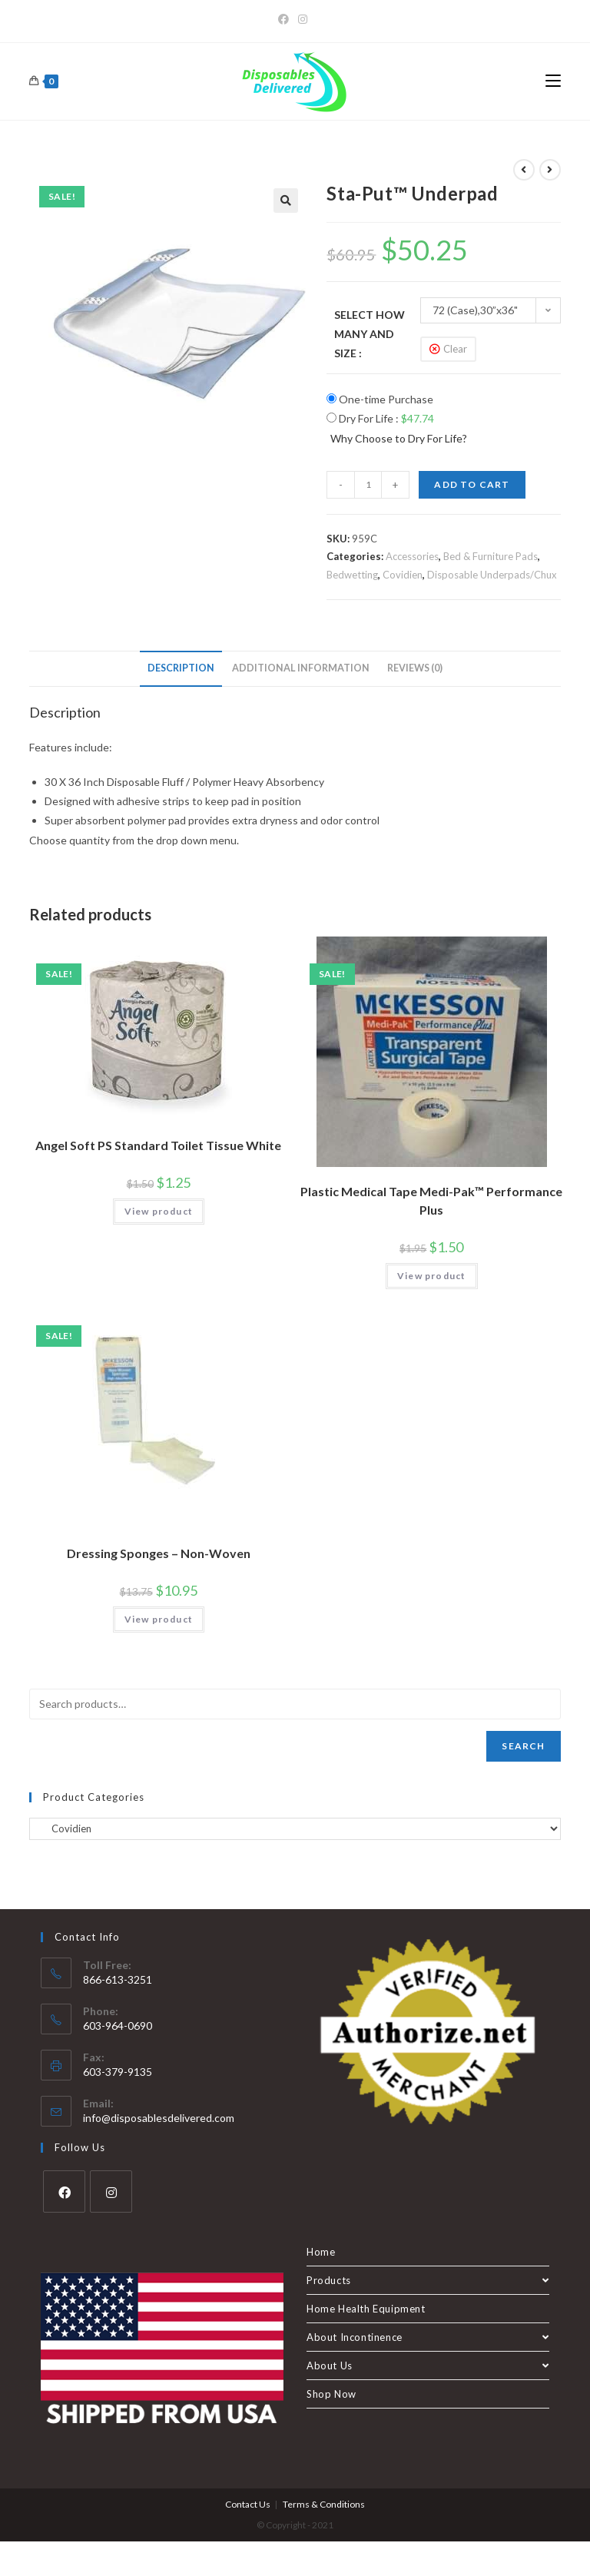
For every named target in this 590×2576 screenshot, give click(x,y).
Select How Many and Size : (369, 334)
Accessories (412, 556)
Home (321, 2252)
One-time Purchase (379, 399)
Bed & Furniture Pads (490, 556)
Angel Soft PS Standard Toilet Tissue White (158, 1145)
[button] (285, 200)
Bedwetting (352, 575)
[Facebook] (285, 19)
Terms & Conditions (324, 2504)
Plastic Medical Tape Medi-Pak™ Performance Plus (431, 1200)
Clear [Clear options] (455, 349)
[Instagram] (302, 19)
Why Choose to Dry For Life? (398, 438)
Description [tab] (181, 668)
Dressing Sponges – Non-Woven (158, 1553)
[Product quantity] (368, 485)
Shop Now (331, 2394)
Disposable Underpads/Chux (492, 575)
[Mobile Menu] (553, 81)
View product (158, 1211)
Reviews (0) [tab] (414, 668)
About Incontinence (428, 2337)
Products (428, 2280)
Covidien (403, 575)
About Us (428, 2365)
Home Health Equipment (366, 2308)
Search (523, 1746)
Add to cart (471, 484)
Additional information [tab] (301, 668)
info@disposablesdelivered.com (158, 2117)
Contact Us (247, 2504)
